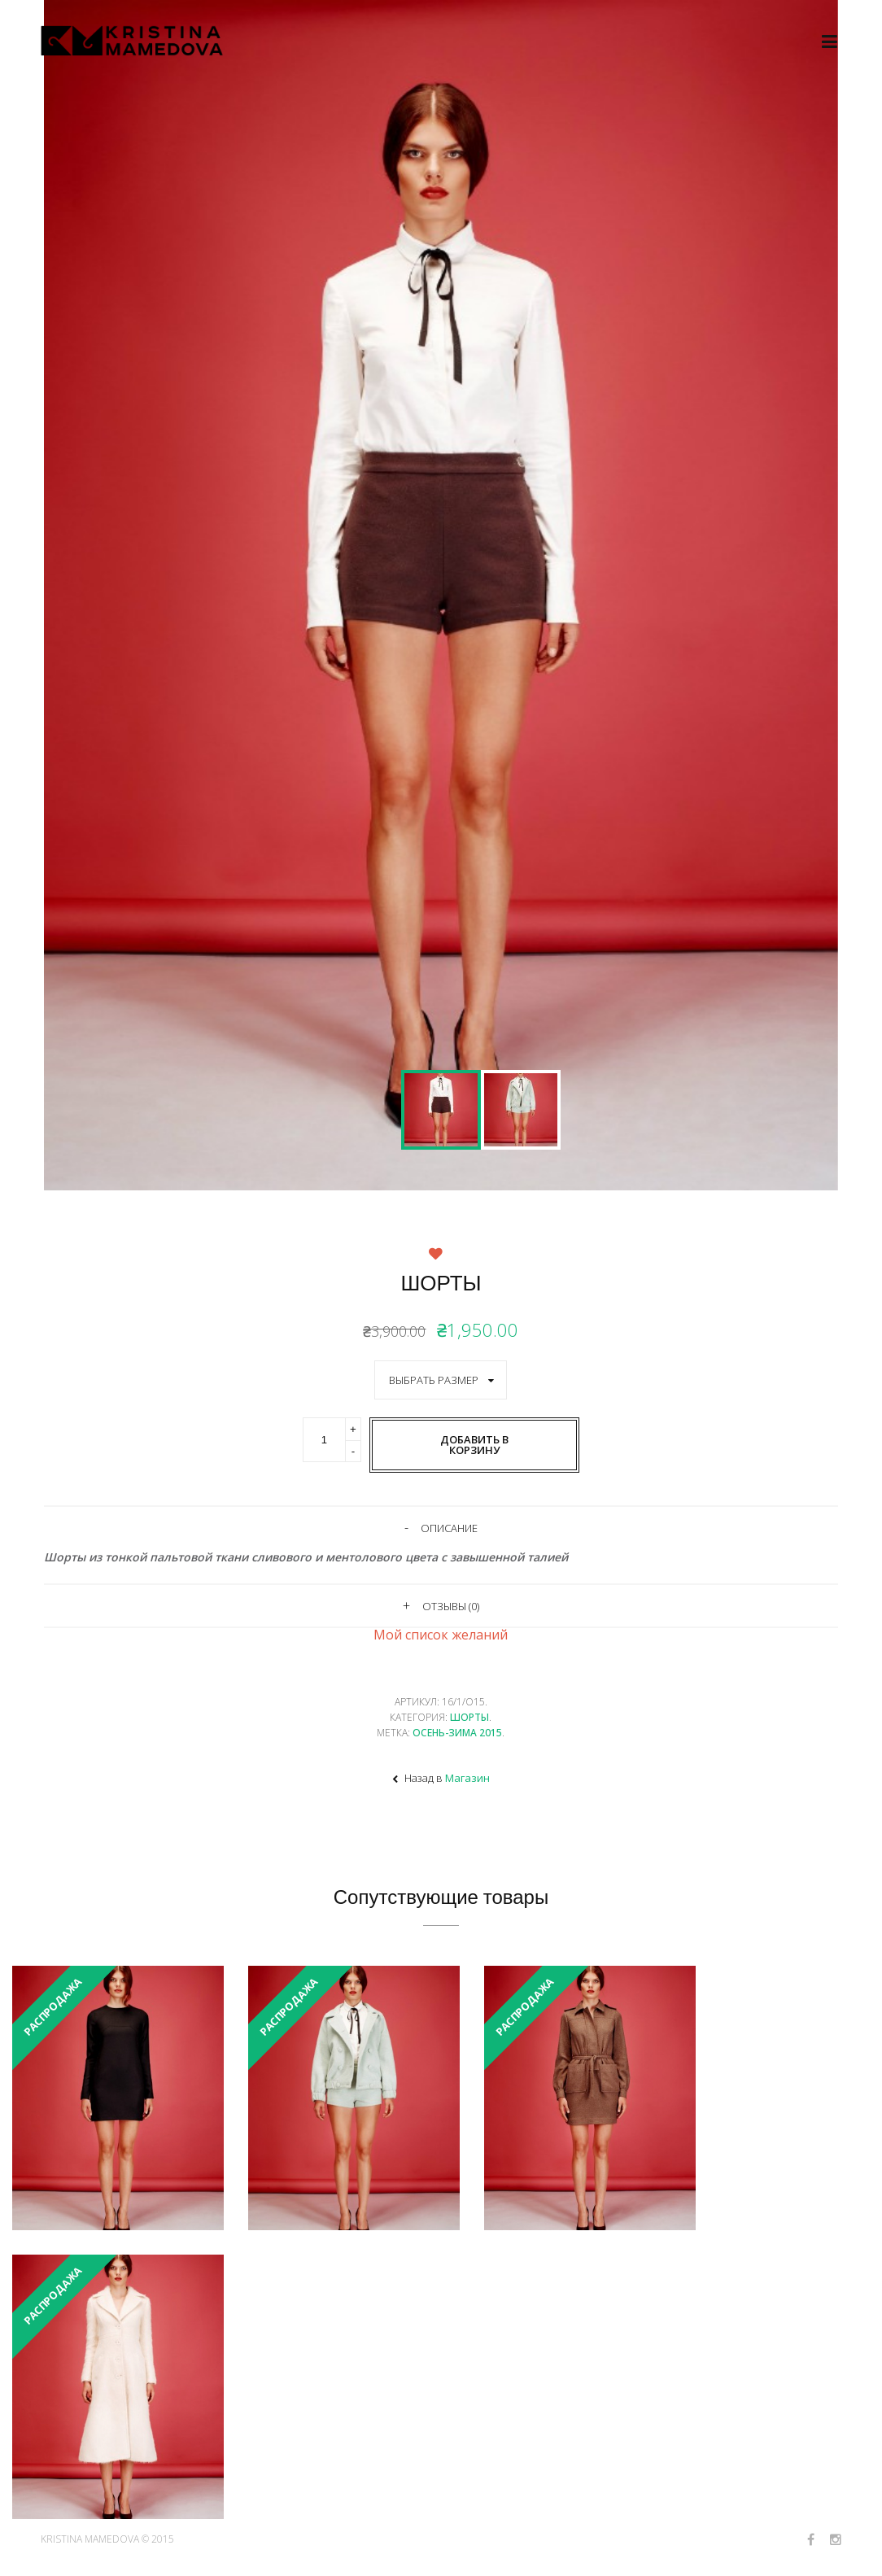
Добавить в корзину (474, 1444)
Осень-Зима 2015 (457, 1733)
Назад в (441, 1778)
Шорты (469, 1717)
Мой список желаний (440, 1635)
